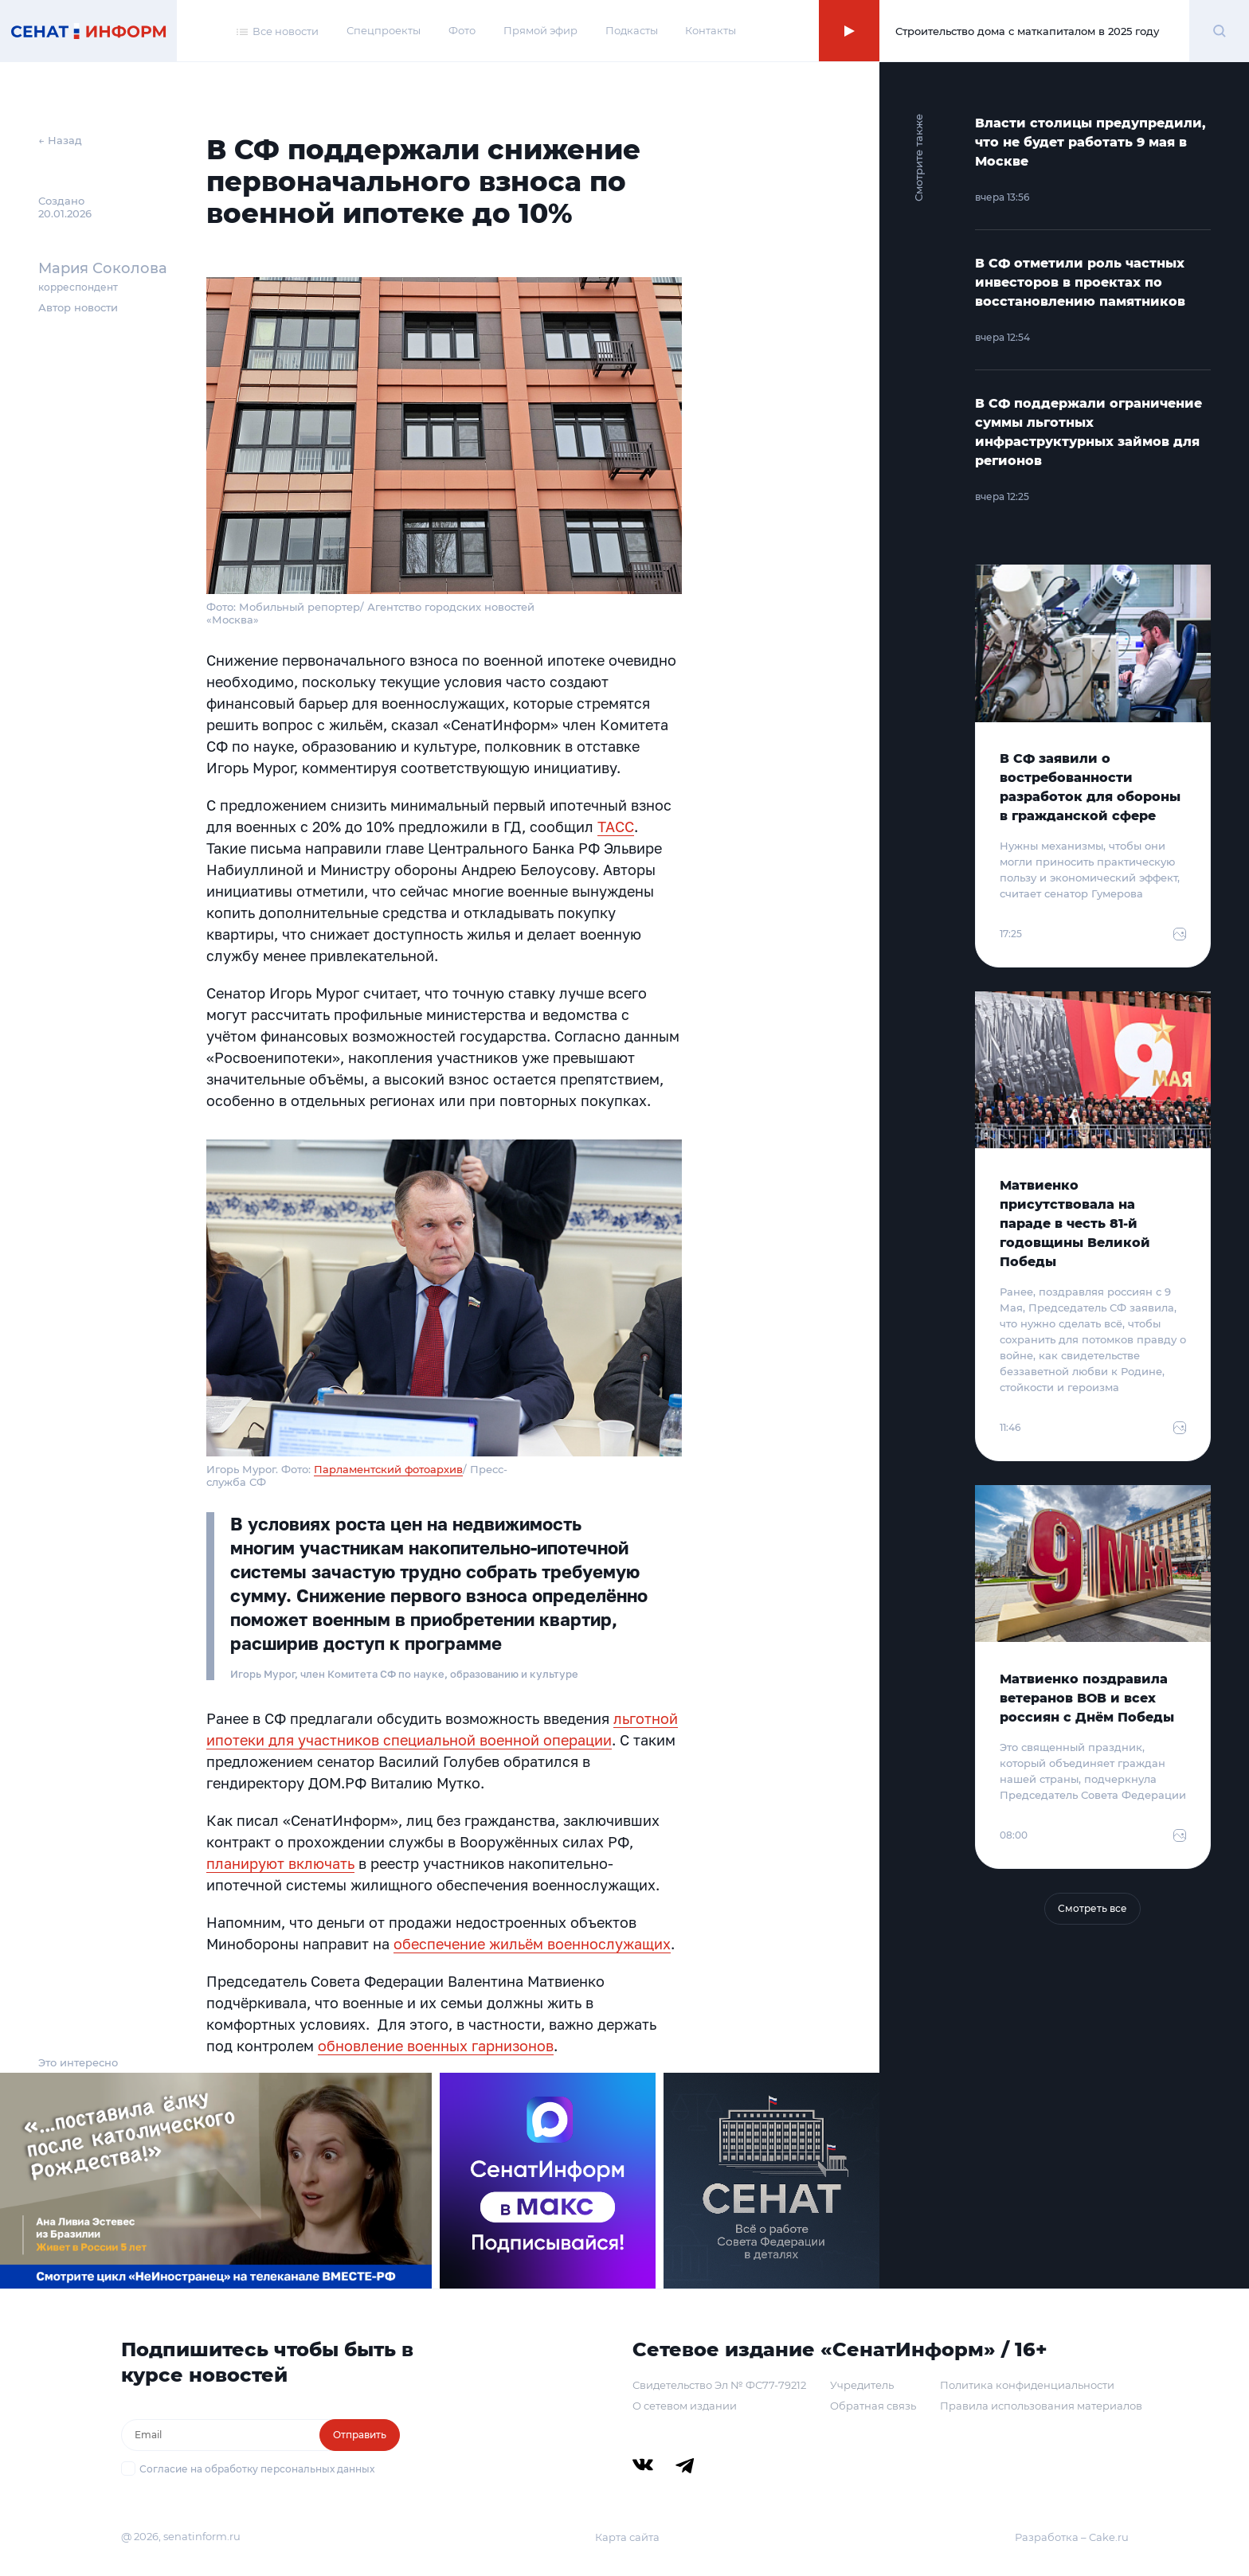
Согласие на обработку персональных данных (256, 2469)
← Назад (60, 140)
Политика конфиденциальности (1027, 2385)
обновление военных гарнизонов (436, 2045)
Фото (462, 30)
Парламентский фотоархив (388, 1469)
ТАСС (615, 826)
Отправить (359, 2435)
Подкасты (631, 30)
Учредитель (862, 2385)
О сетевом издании (684, 2405)
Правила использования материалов (1041, 2405)
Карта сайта (627, 2537)
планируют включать (280, 1863)
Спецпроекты (384, 30)
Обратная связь (873, 2405)
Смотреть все (1092, 1908)
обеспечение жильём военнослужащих (532, 1944)
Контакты (710, 30)
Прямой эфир (540, 30)
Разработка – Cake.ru (1072, 2537)
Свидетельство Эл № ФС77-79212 (719, 2385)
